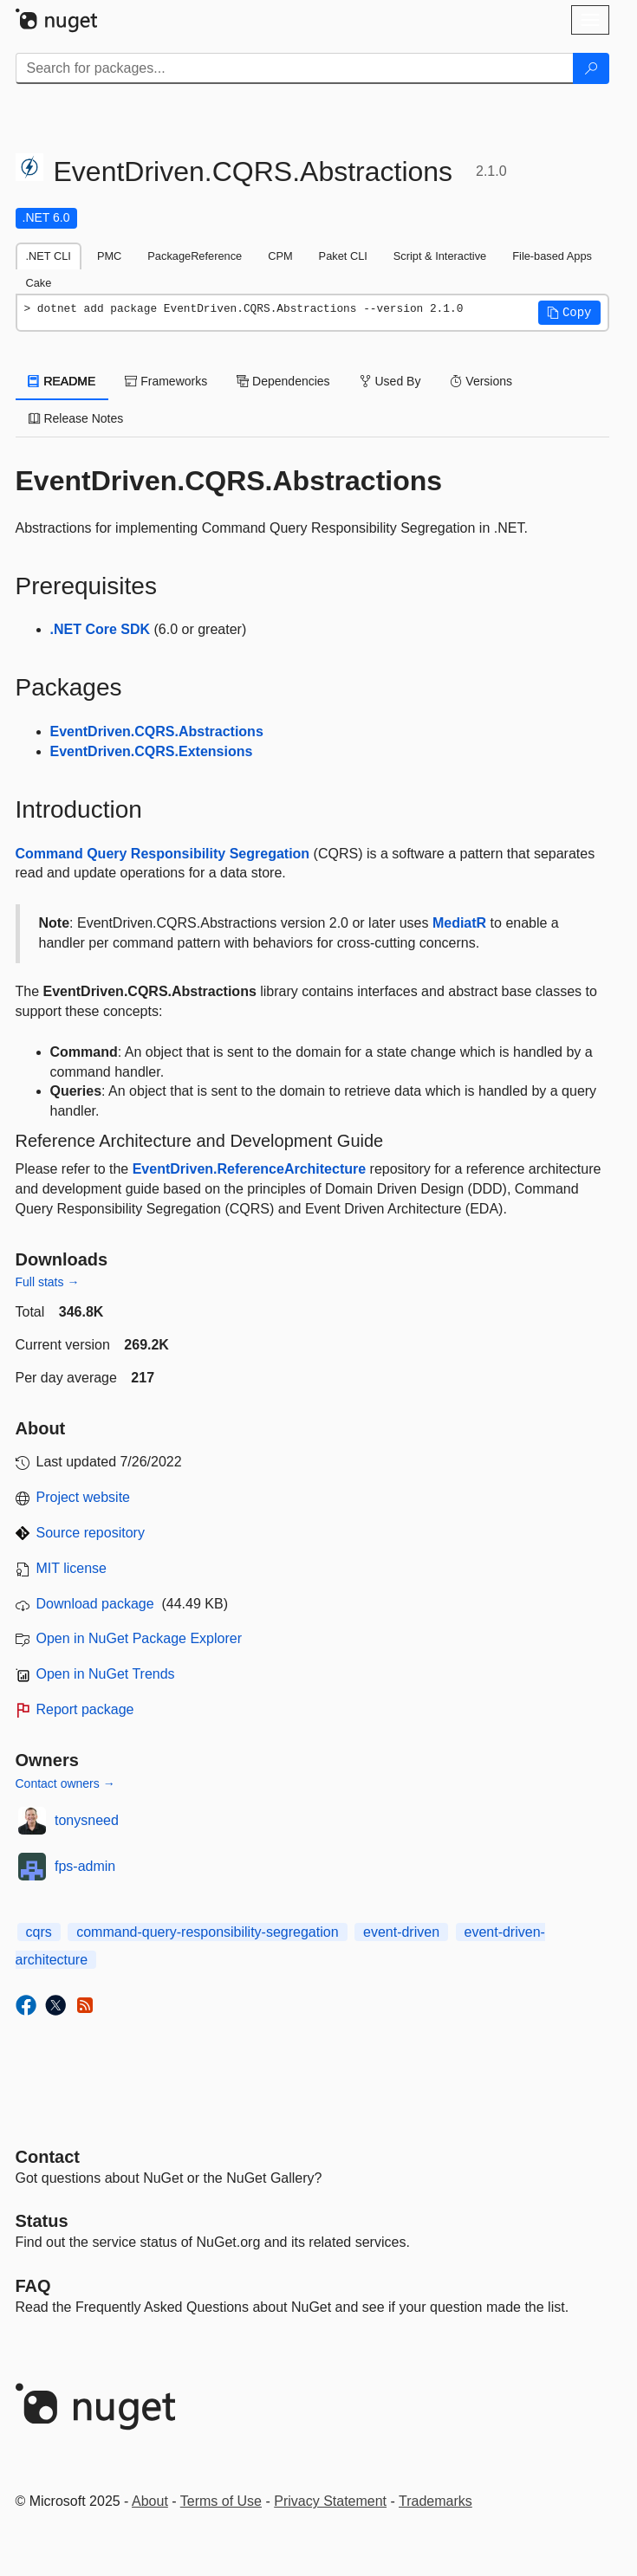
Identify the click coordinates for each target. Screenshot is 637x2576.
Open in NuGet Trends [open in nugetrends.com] (105, 1674)
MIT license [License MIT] (71, 1568)
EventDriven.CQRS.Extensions (151, 751)
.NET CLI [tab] (48, 255)
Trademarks (435, 2501)
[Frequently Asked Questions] (33, 2285)
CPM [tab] (280, 255)
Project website (83, 1497)
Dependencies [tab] (283, 381)
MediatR (459, 923)
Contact (48, 2156)
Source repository (90, 1532)
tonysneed (87, 1820)
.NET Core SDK (100, 629)
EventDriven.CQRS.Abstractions (156, 731)
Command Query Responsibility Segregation (163, 853)
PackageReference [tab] (194, 255)
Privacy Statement (330, 2501)
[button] (569, 313)
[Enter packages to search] (295, 68)
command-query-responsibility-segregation (207, 1932)
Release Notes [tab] (76, 418)
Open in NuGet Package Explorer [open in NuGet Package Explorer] (139, 1638)
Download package (95, 1603)
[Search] (591, 68)
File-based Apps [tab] (552, 255)
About (150, 2501)
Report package (85, 1709)
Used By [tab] (390, 381)
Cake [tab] (39, 282)
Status (42, 2220)
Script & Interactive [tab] (439, 255)
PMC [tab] (109, 255)
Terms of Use (221, 2501)
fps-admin (85, 1866)
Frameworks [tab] (166, 381)
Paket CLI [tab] (343, 255)
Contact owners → (65, 1783)
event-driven (401, 1932)
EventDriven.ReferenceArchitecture (249, 1169)
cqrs (39, 1932)
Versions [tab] (481, 381)
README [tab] (62, 381)
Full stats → (48, 1282)
